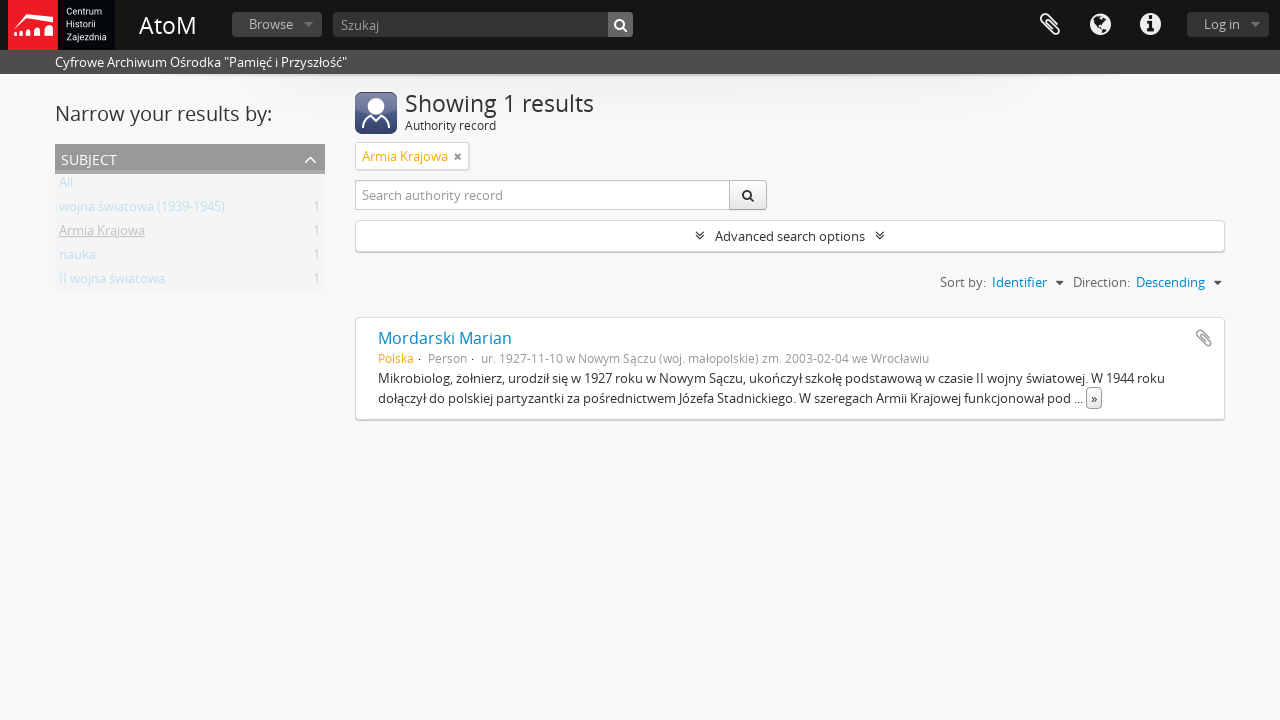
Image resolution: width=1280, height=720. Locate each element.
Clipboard (1050, 25)
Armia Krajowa (102, 234)
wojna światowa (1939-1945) (142, 210)
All (66, 186)
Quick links (1150, 25)
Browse (271, 24)
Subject (89, 157)
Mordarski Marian (445, 338)
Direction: (1101, 282)
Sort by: (963, 282)
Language (1100, 25)
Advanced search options (790, 236)
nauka (77, 258)
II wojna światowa (112, 282)
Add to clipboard (1204, 338)
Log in (1222, 24)
